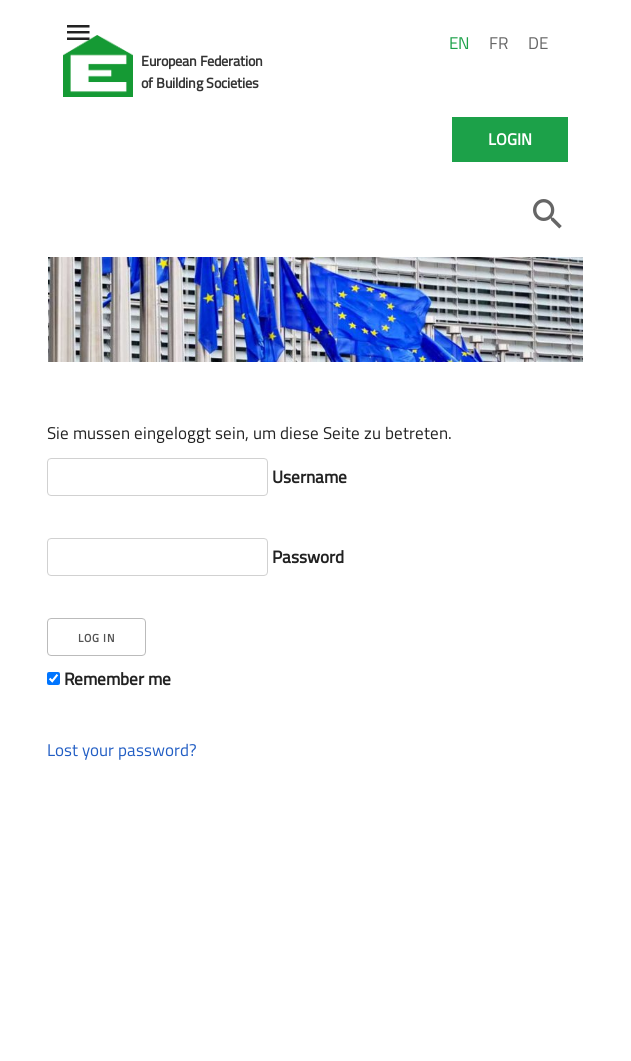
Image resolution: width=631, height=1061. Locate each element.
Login (510, 139)
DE (538, 43)
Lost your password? (122, 750)
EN (459, 43)
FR (498, 43)
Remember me (109, 679)
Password (195, 556)
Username (197, 476)
